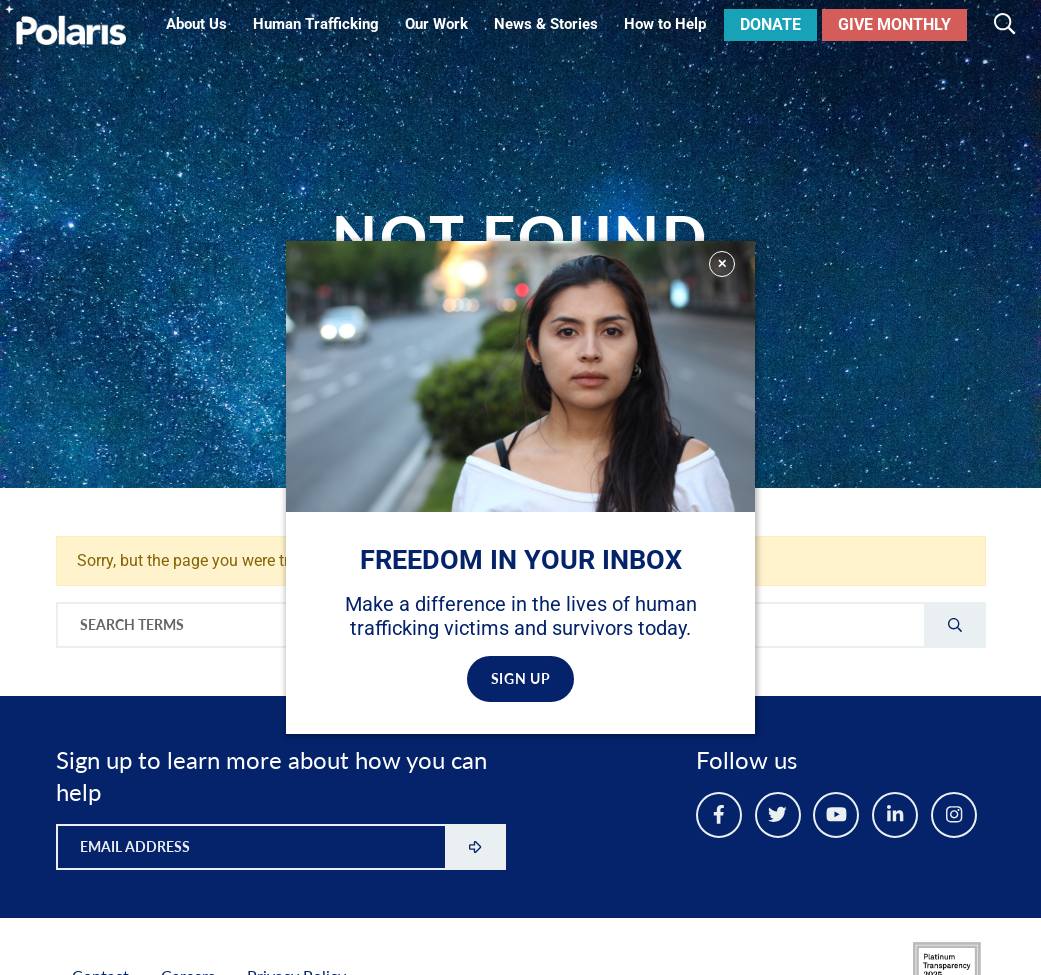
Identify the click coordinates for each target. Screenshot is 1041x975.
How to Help (665, 24)
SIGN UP (521, 678)
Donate (770, 24)
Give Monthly (894, 24)
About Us (196, 24)
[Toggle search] (1004, 25)
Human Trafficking (316, 24)
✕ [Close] (722, 263)
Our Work (436, 24)
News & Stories (546, 24)
